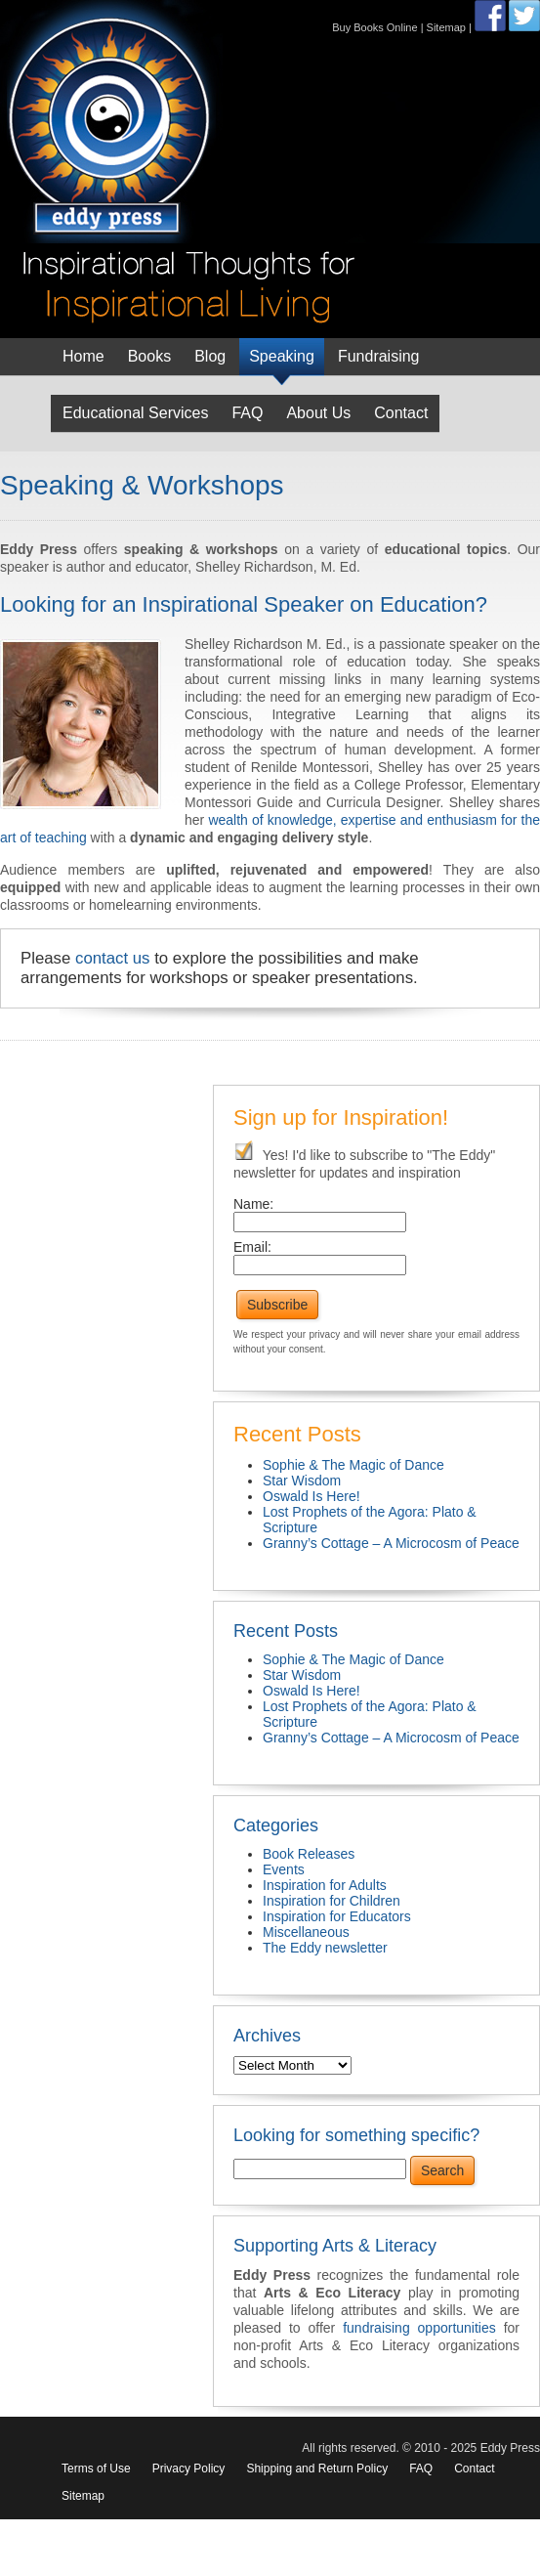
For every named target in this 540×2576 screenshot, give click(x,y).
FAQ (247, 413)
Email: (252, 1247)
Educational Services (135, 413)
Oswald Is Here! (311, 1496)
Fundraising (379, 356)
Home (83, 356)
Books (149, 356)
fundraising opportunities (419, 2328)
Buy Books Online (374, 27)
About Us (318, 413)
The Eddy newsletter (325, 1947)
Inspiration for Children (331, 1901)
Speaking (281, 356)
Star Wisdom (302, 1480)
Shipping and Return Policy (317, 2468)
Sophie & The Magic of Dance (353, 1465)
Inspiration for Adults (325, 1885)
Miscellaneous (306, 1932)
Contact (401, 413)
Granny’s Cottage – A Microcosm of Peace (391, 1543)
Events (284, 1869)
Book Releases (308, 1854)
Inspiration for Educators (337, 1916)
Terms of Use (96, 2468)
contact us (112, 958)
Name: (253, 1204)
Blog (210, 356)
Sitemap (446, 27)
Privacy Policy (189, 2468)
